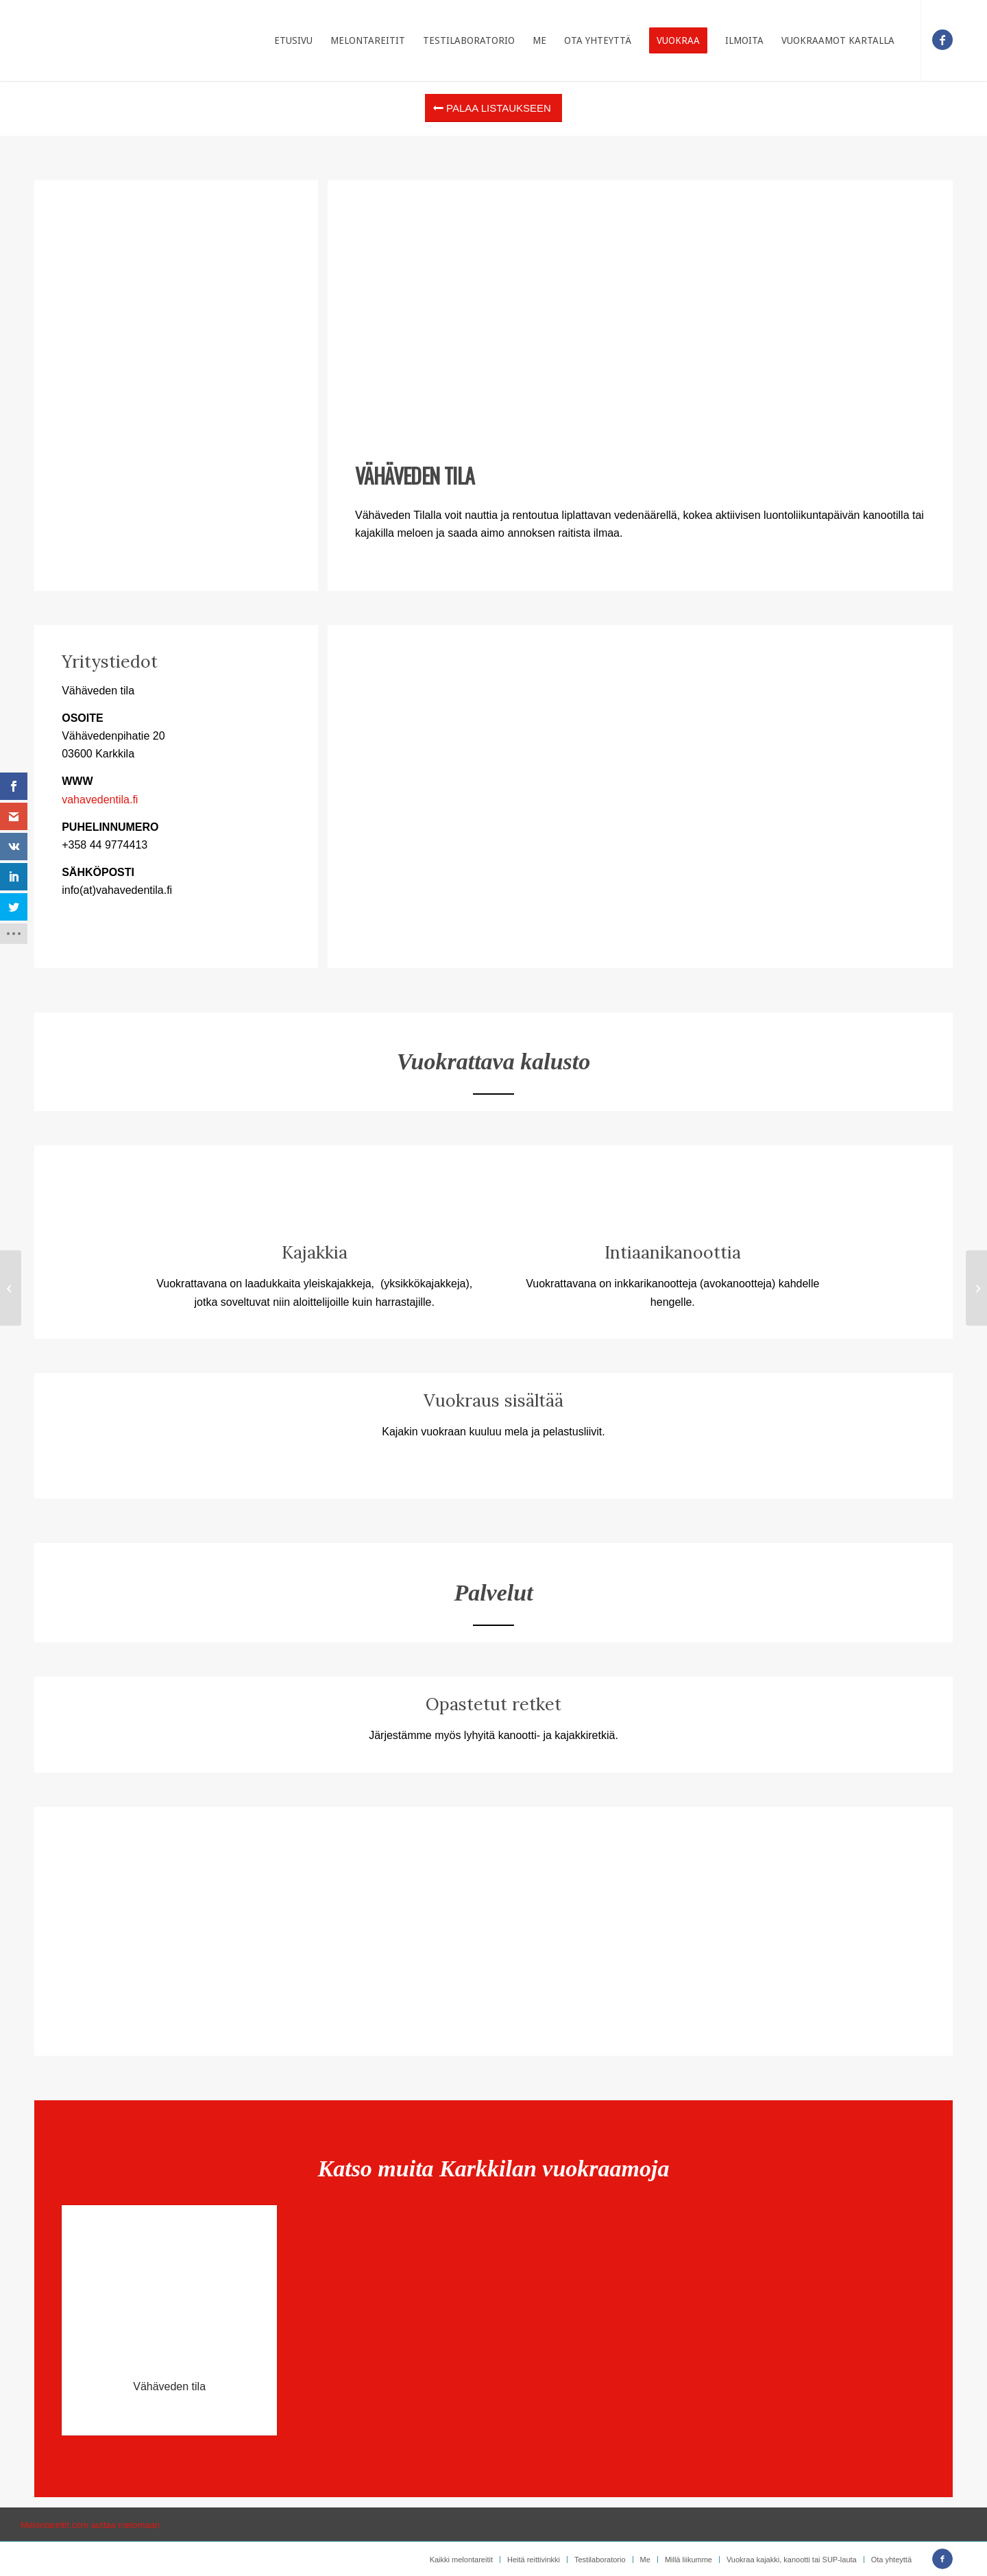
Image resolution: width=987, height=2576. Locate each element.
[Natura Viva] (10, 1288)
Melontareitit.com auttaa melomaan (90, 2525)
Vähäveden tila (169, 2386)
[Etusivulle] (74, 40)
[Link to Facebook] (942, 39)
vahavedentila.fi (100, 799)
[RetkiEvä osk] (976, 1288)
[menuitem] (293, 40)
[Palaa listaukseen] (493, 108)
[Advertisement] (640, 313)
